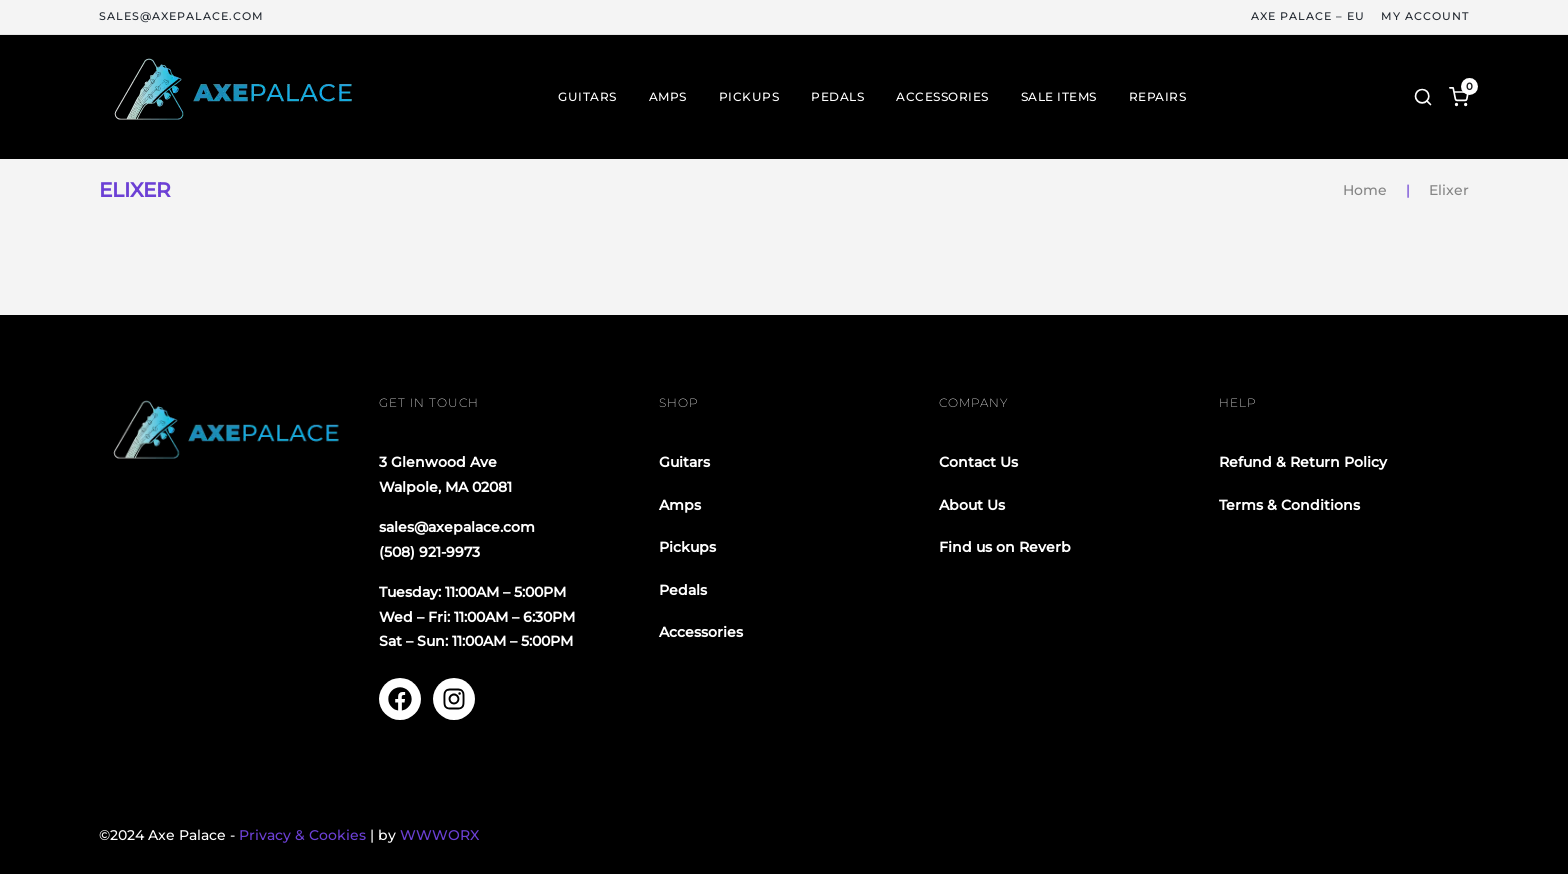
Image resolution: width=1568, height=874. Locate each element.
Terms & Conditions (1289, 505)
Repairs (1158, 97)
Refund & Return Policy (1303, 462)
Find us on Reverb (1005, 547)
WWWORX (439, 835)
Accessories (942, 97)
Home (1365, 190)
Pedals (837, 97)
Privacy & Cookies (302, 835)
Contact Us (978, 462)
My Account (1425, 16)
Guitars (587, 97)
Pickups (749, 97)
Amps (668, 97)
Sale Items (1059, 97)
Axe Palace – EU (1308, 16)
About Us (972, 505)
